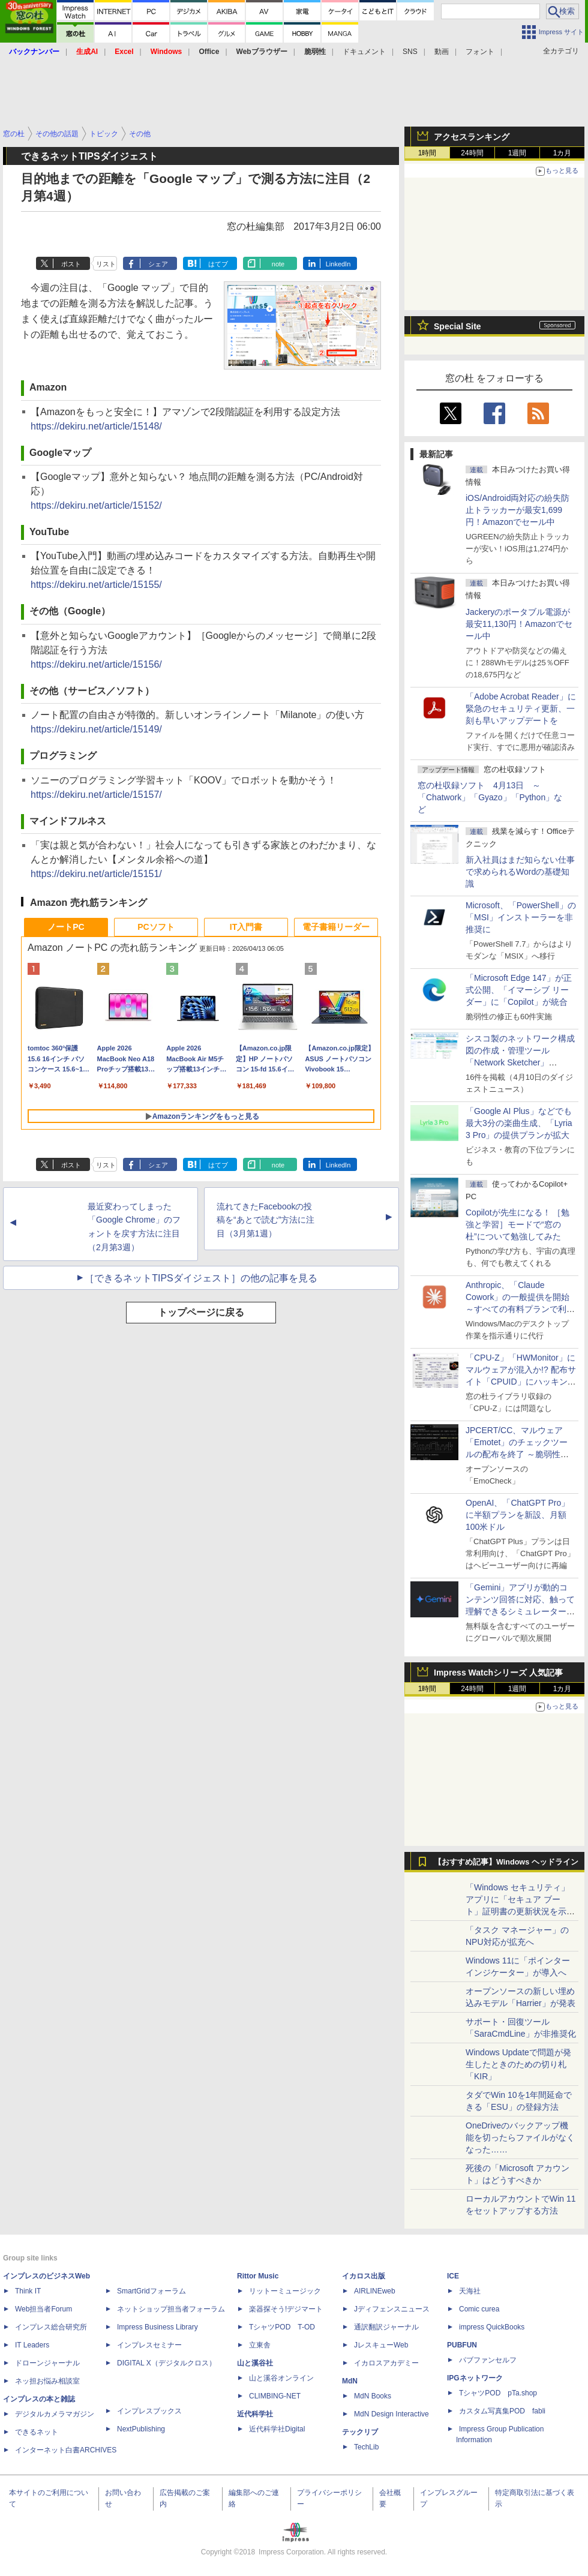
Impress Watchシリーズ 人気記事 (498, 1672)
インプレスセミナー (149, 2345)
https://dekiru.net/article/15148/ (96, 426)
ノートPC (65, 927)
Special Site (457, 326)
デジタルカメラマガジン (54, 2414)
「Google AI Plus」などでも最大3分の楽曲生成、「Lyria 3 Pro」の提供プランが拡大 (519, 1123)
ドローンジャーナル (47, 2363)
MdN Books (372, 2396)
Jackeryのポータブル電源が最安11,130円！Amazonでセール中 (519, 624)
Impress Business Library (157, 2327)
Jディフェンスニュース (392, 2309)
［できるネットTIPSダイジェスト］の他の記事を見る (201, 1278)
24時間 (472, 153)
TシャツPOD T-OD (282, 2327)
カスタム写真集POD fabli (502, 2411)
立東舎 (260, 2345)
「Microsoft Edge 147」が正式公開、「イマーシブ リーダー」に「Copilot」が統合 (519, 990)
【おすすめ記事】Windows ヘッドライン (506, 1862)
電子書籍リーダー (336, 927)
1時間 (427, 153)
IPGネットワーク (475, 2378)
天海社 (470, 2291)
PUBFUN (462, 2345)
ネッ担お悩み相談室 (47, 2381)
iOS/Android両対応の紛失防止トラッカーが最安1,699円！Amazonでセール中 (517, 510)
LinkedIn (338, 264)
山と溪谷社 (255, 2363)
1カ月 (562, 153)
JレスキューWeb (381, 2345)
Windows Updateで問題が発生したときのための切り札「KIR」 (518, 2064)
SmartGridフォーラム (151, 2291)
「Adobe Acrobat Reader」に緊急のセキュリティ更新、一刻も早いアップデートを (521, 708)
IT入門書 (246, 927)
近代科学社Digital (277, 2429)
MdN (350, 2381)
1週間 (517, 153)
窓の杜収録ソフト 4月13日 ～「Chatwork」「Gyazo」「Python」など (490, 797)
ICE (453, 2276)
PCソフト (155, 927)
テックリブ (360, 2432)
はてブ (218, 264)
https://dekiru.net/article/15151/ (96, 874)
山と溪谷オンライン (281, 2378)
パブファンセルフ (488, 2360)
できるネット (36, 2432)
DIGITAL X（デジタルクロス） (166, 2363)
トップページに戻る (201, 1312)
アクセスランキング (471, 137)
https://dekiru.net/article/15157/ (96, 794)
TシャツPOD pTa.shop (498, 2393)
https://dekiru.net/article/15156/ (96, 664)
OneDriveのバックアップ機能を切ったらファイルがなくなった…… (520, 2137)
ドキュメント (364, 51)
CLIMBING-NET (275, 2396)
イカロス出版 (363, 2276)
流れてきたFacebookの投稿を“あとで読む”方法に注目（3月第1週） (265, 1220)
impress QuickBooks (491, 2327)
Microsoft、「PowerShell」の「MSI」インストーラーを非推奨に (521, 917)
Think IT (28, 2291)
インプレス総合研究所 (51, 2327)
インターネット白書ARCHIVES (65, 2450)
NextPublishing (141, 2429)
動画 (441, 51)
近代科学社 (255, 2414)
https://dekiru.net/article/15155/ (96, 585)
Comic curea (479, 2309)
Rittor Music (257, 2276)
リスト (106, 264)
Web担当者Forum (43, 2309)
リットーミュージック (285, 2291)
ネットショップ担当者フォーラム (171, 2309)
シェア (158, 264)
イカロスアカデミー (386, 2363)
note (278, 264)
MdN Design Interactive (391, 2414)
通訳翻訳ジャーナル (386, 2327)
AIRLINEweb (374, 2291)
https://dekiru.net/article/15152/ (96, 505)
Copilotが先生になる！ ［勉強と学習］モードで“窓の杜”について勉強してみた (517, 1224)
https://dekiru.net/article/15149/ (96, 729)
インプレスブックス (149, 2411)
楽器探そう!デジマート (286, 2309)
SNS (410, 51)
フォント (480, 51)
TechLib (366, 2447)
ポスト (71, 264)
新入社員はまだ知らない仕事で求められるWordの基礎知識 (520, 871)
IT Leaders (32, 2345)
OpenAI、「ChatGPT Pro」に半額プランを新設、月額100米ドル (517, 1515)
